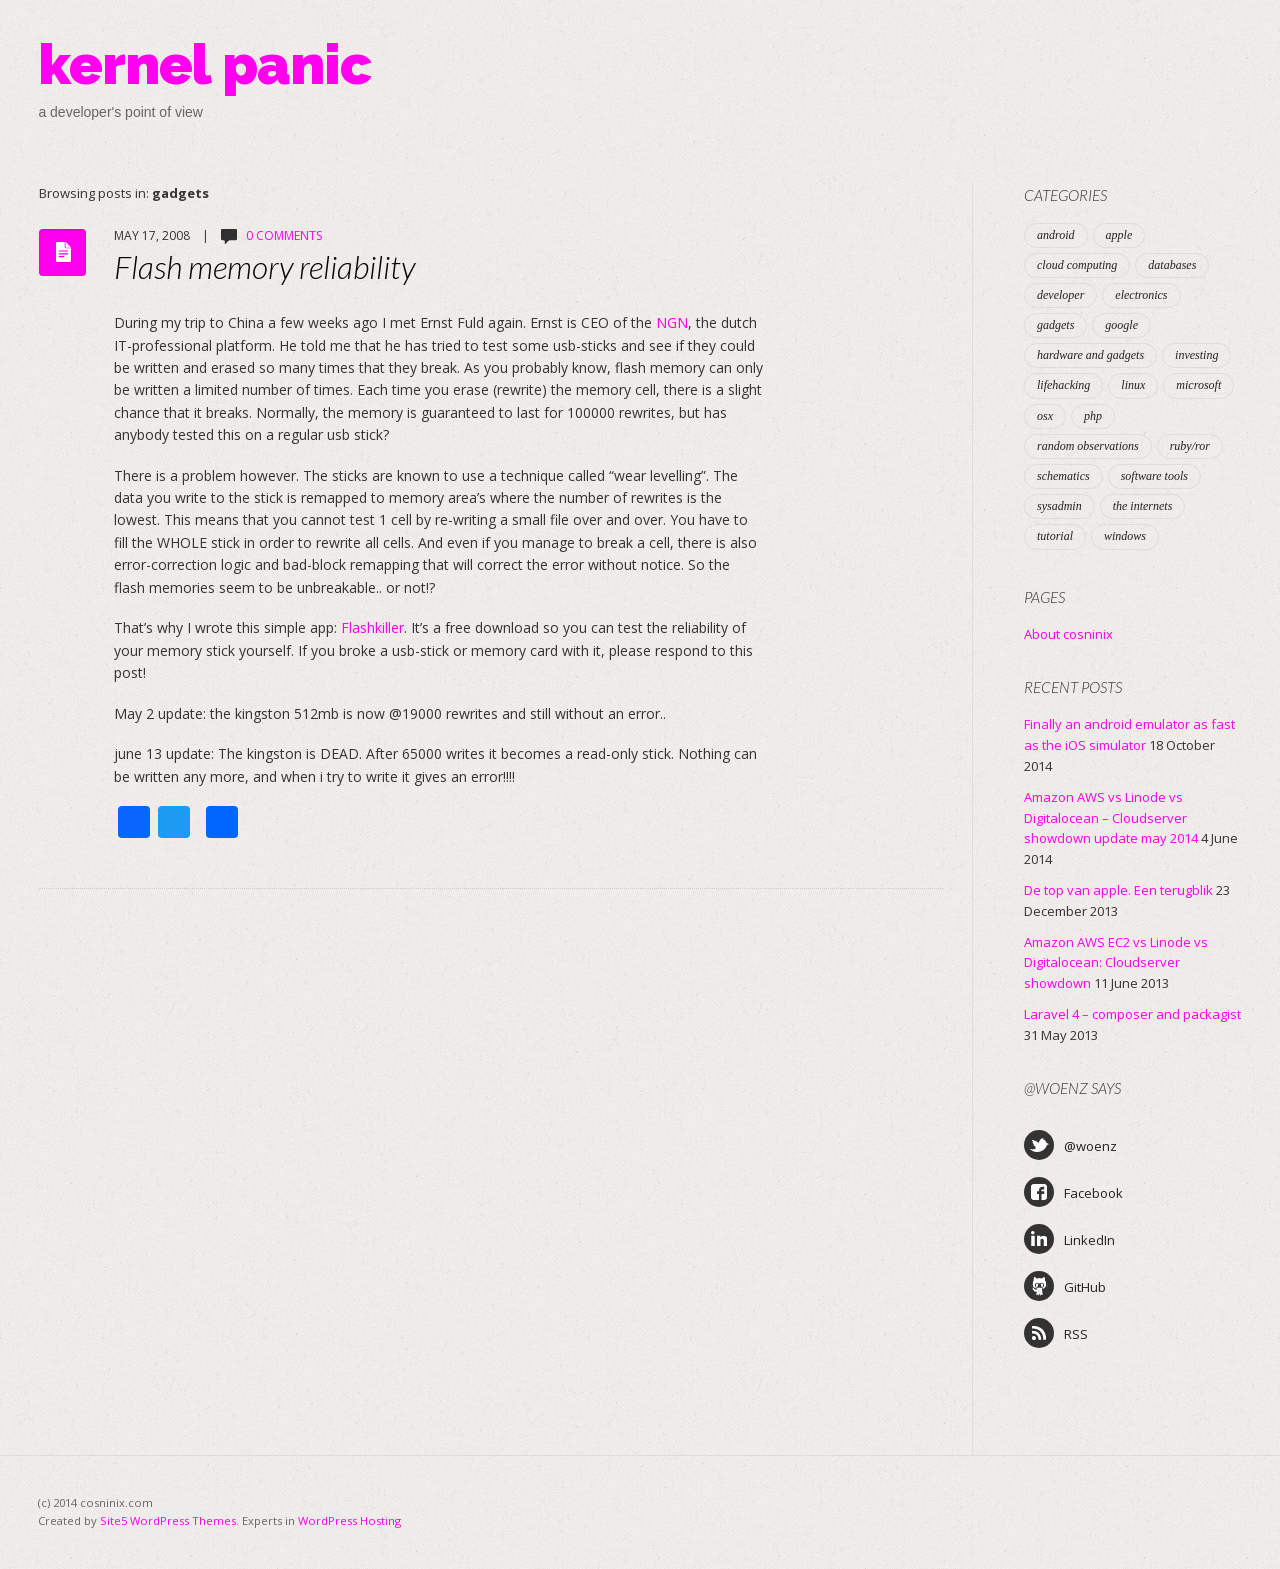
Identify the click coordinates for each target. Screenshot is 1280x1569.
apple (1119, 235)
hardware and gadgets (1090, 355)
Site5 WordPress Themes (168, 1520)
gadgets (1055, 325)
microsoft (1198, 385)
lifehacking (1063, 385)
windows (1125, 536)
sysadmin (1059, 506)
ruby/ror (1190, 446)
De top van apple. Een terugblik (1118, 890)
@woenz (1070, 1145)
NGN (672, 322)
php (1093, 416)
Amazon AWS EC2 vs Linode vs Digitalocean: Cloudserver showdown (1116, 963)
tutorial (1055, 536)
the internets (1143, 506)
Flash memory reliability (264, 266)
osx (1045, 416)
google (1121, 325)
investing (1196, 355)
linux (1133, 385)
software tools (1154, 476)
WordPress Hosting (349, 1520)
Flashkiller (372, 627)
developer (1060, 295)
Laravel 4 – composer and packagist (1132, 1014)
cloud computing (1077, 265)
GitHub (1065, 1286)
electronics (1141, 295)
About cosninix (1068, 634)
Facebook (1073, 1192)
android (1056, 235)
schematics (1063, 476)
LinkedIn (1069, 1239)
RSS (1056, 1333)
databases (1172, 265)
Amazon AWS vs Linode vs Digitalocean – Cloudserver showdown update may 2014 (1111, 818)
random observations (1088, 446)
